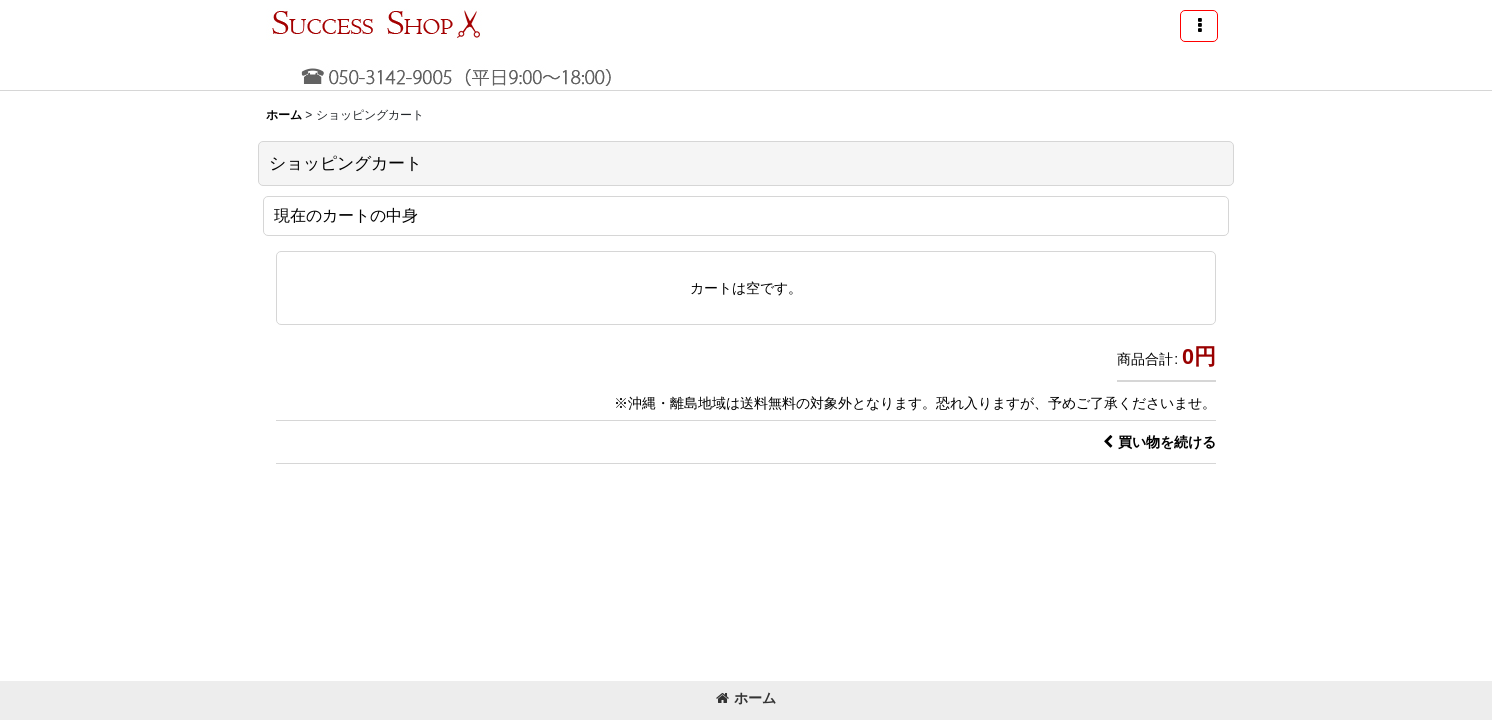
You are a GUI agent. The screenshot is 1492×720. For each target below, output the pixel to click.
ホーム (746, 698)
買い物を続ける (1159, 442)
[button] (1199, 26)
